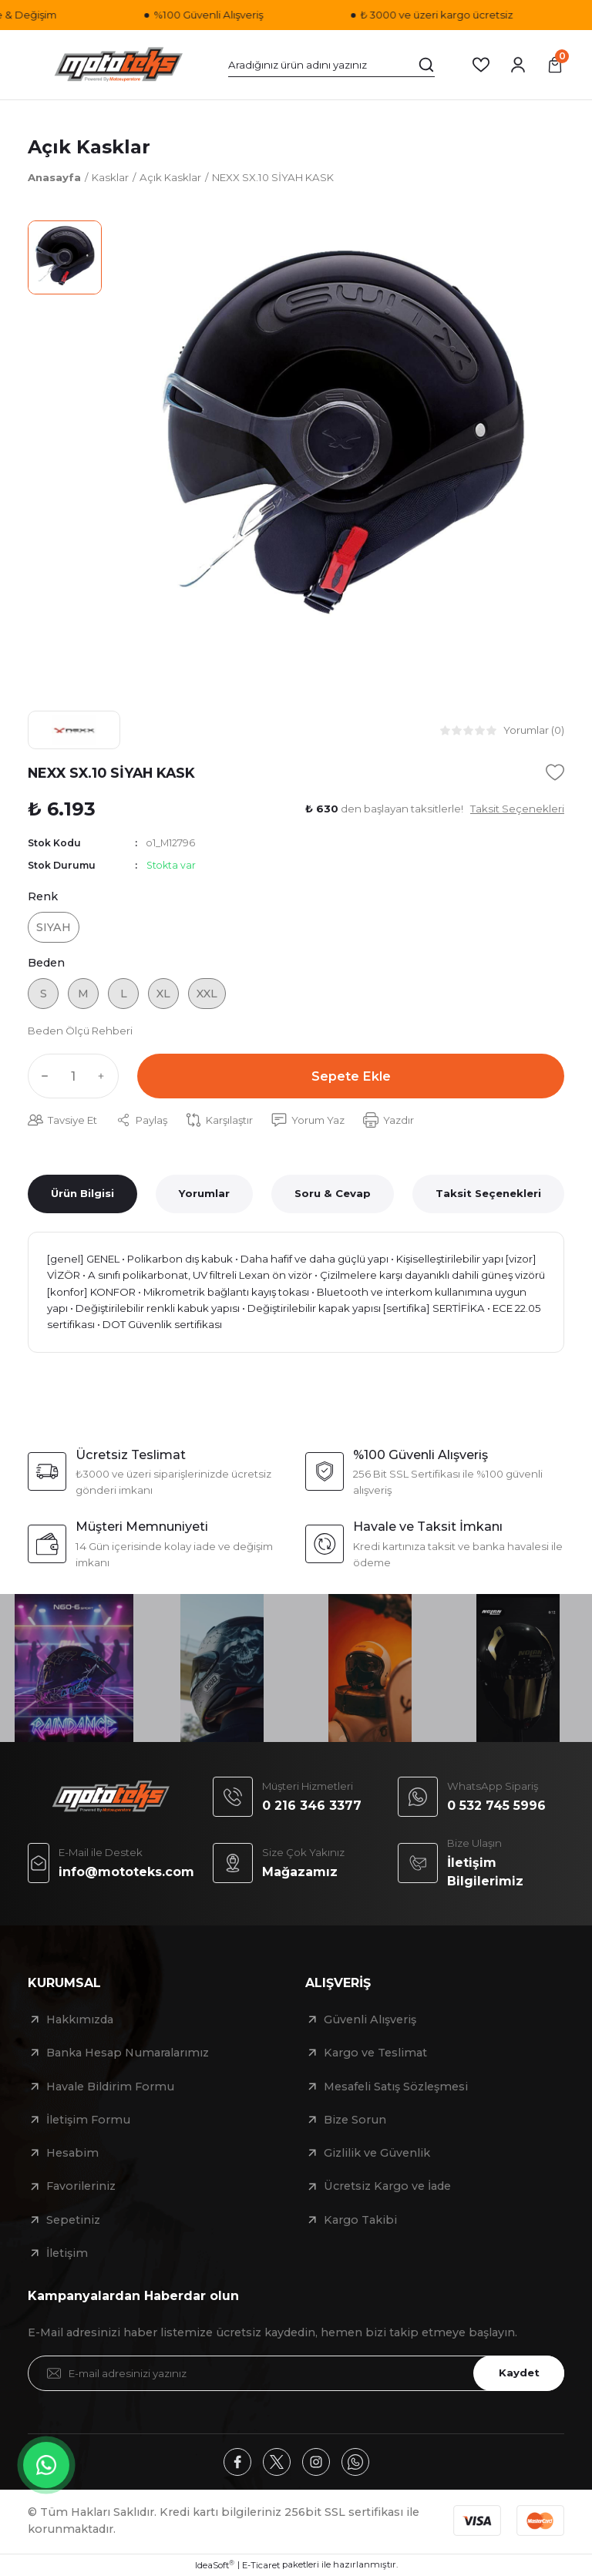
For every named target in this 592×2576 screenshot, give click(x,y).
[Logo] (119, 64)
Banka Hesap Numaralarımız (127, 2053)
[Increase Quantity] (105, 1076)
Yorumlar (204, 1193)
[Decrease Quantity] (42, 1076)
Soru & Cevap (332, 1193)
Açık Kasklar (89, 147)
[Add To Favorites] (555, 772)
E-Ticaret (261, 2565)
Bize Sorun (355, 2120)
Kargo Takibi (360, 2220)
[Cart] (555, 64)
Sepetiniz (73, 2220)
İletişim (67, 2253)
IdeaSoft (214, 2565)
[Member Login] (518, 64)
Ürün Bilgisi (82, 1193)
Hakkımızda (79, 2019)
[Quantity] (73, 1076)
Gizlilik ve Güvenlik (377, 2153)
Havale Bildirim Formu (110, 2086)
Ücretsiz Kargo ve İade (387, 2186)
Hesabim (72, 2153)
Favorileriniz (81, 2186)
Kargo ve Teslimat (375, 2053)
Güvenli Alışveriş (370, 2019)
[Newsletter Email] (296, 2373)
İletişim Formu (88, 2120)
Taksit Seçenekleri (488, 1193)
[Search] (331, 64)
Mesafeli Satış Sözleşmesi (396, 2086)
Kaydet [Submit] (519, 2372)
